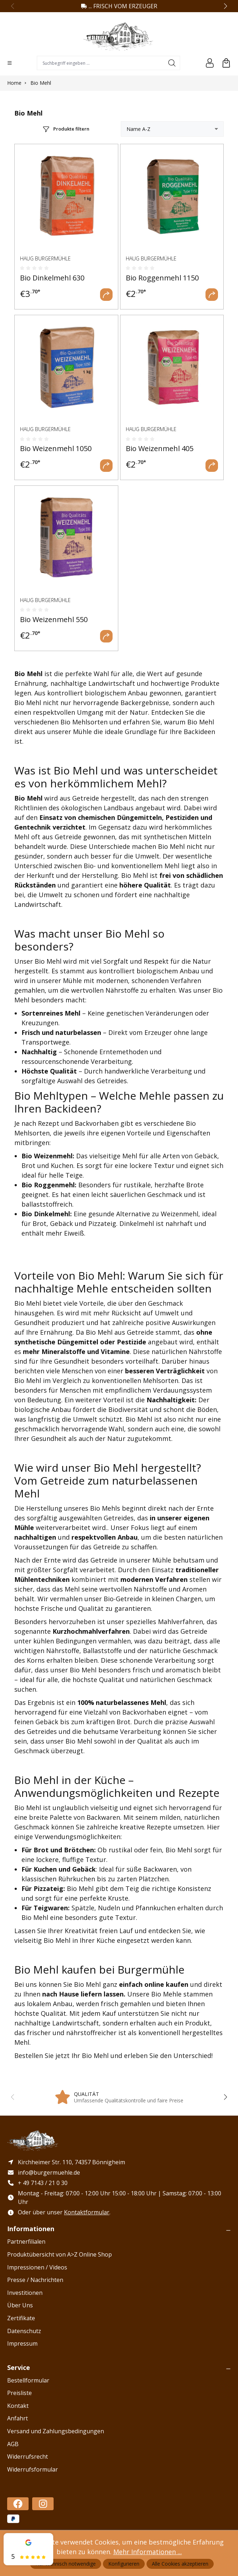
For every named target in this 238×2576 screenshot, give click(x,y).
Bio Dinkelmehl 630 (52, 278)
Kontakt (18, 2406)
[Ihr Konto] (209, 63)
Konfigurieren (123, 2563)
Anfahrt (17, 2419)
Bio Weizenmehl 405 (159, 448)
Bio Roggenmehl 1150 (162, 278)
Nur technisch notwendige (65, 2563)
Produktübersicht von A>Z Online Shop (59, 2255)
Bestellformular (28, 2381)
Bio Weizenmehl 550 (54, 619)
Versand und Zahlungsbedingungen (55, 2432)
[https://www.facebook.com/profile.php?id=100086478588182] (18, 2504)
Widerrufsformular (32, 2470)
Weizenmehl (53, 1156)
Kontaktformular (86, 2213)
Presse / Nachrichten (35, 2280)
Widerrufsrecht (27, 2457)
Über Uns (20, 2306)
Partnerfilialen (26, 2242)
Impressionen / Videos (37, 2268)
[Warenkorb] (226, 63)
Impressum (22, 2344)
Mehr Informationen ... (147, 2551)
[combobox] (100, 63)
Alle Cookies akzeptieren (180, 2563)
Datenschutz (24, 2332)
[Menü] (9, 62)
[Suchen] (172, 63)
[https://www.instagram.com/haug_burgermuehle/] (43, 2504)
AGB (13, 2445)
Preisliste (19, 2393)
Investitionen (25, 2293)
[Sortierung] (172, 129)
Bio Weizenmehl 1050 (55, 448)
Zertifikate (21, 2319)
